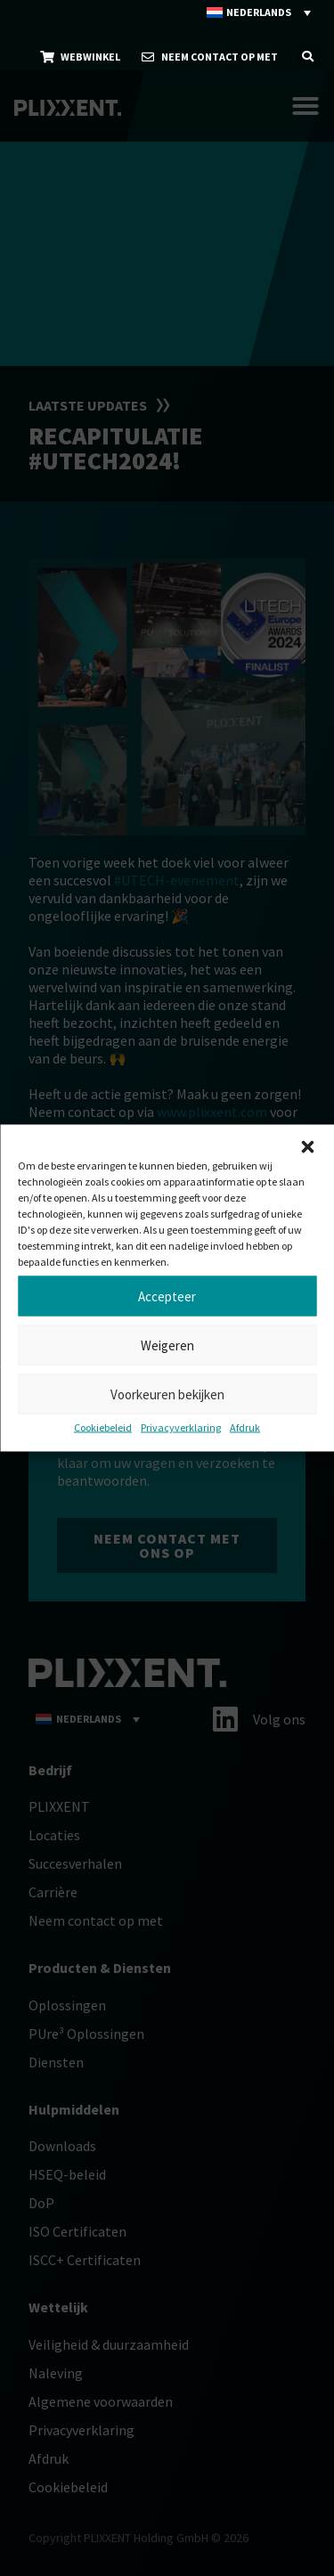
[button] (307, 1147)
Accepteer (167, 1295)
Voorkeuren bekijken (167, 1393)
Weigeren (167, 1344)
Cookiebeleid (103, 1427)
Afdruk (245, 1427)
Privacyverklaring (181, 1427)
